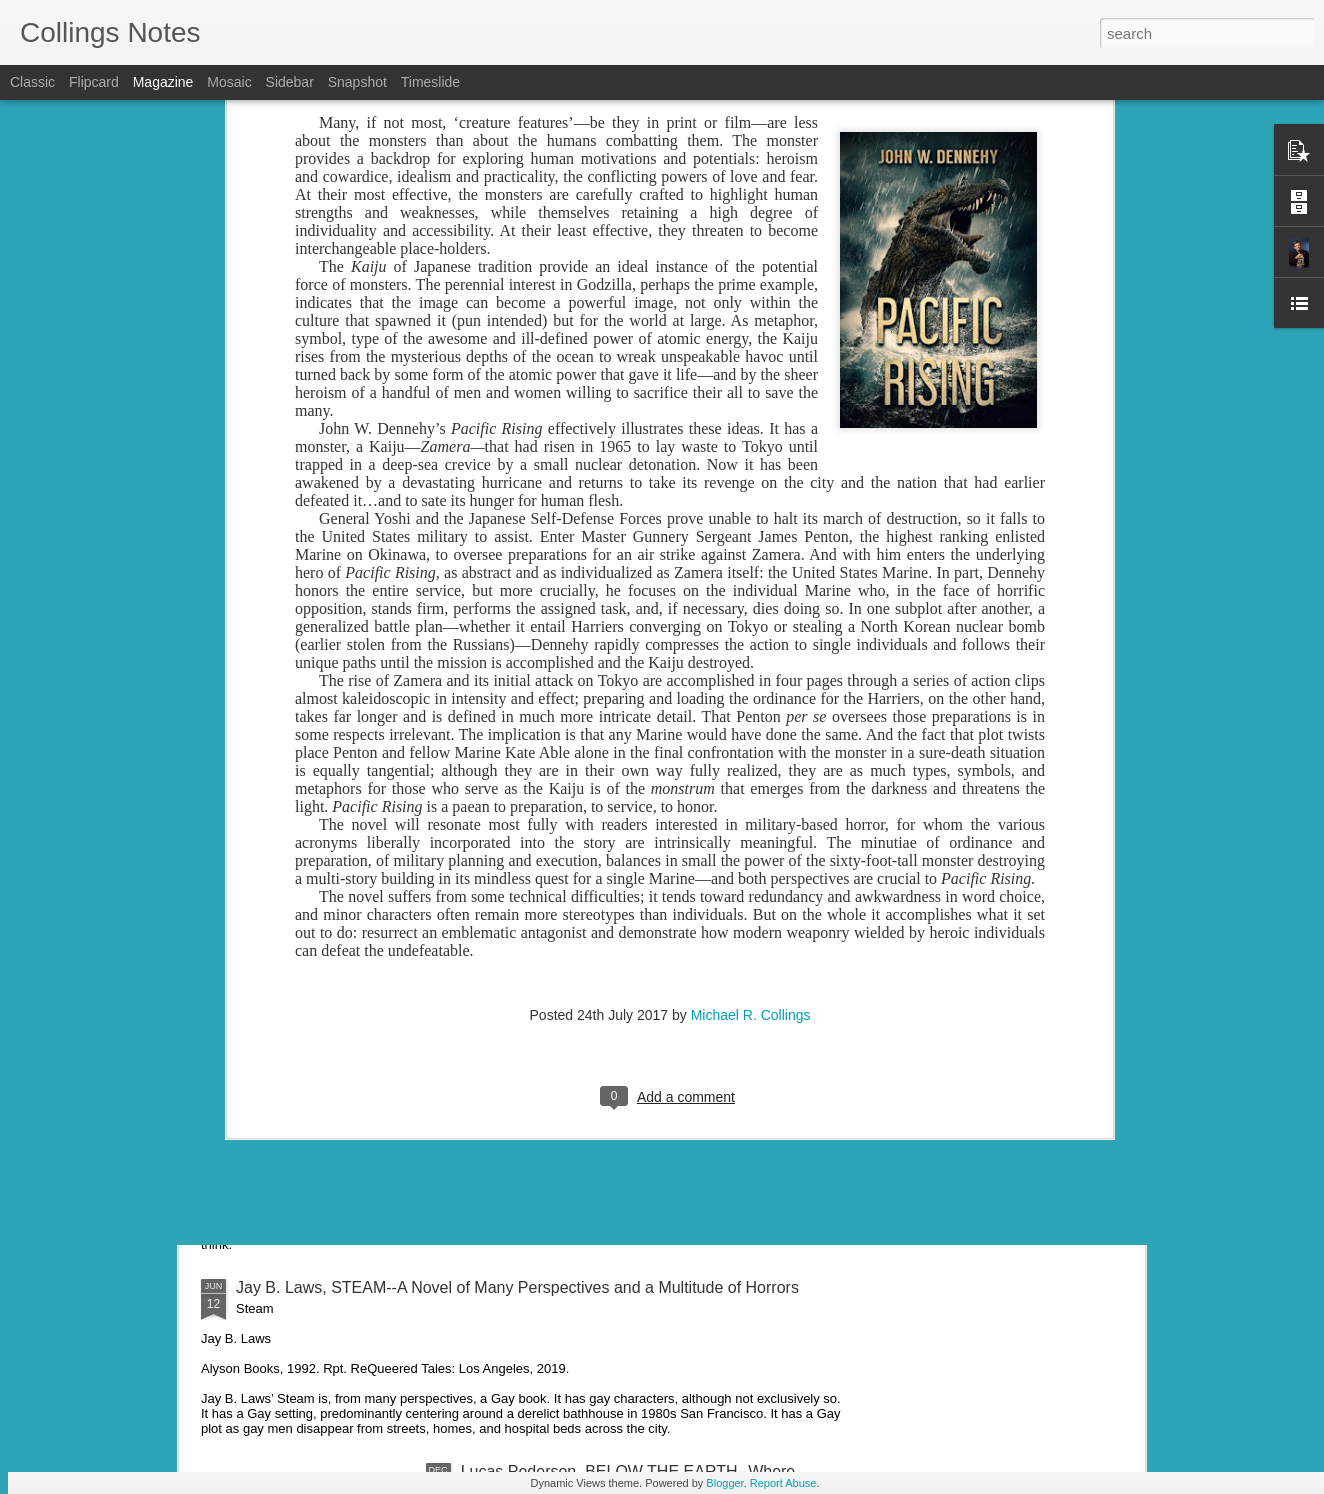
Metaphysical (282, 1193)
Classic (32, 82)
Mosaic (229, 82)
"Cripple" (267, 1039)
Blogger (724, 1483)
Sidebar (290, 82)
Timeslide (430, 82)
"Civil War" (273, 731)
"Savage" (269, 870)
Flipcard (94, 82)
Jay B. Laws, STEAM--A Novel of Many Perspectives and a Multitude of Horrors (517, 1287)
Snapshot (357, 82)
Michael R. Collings (751, 536)
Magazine (163, 82)
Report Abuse (783, 1483)
